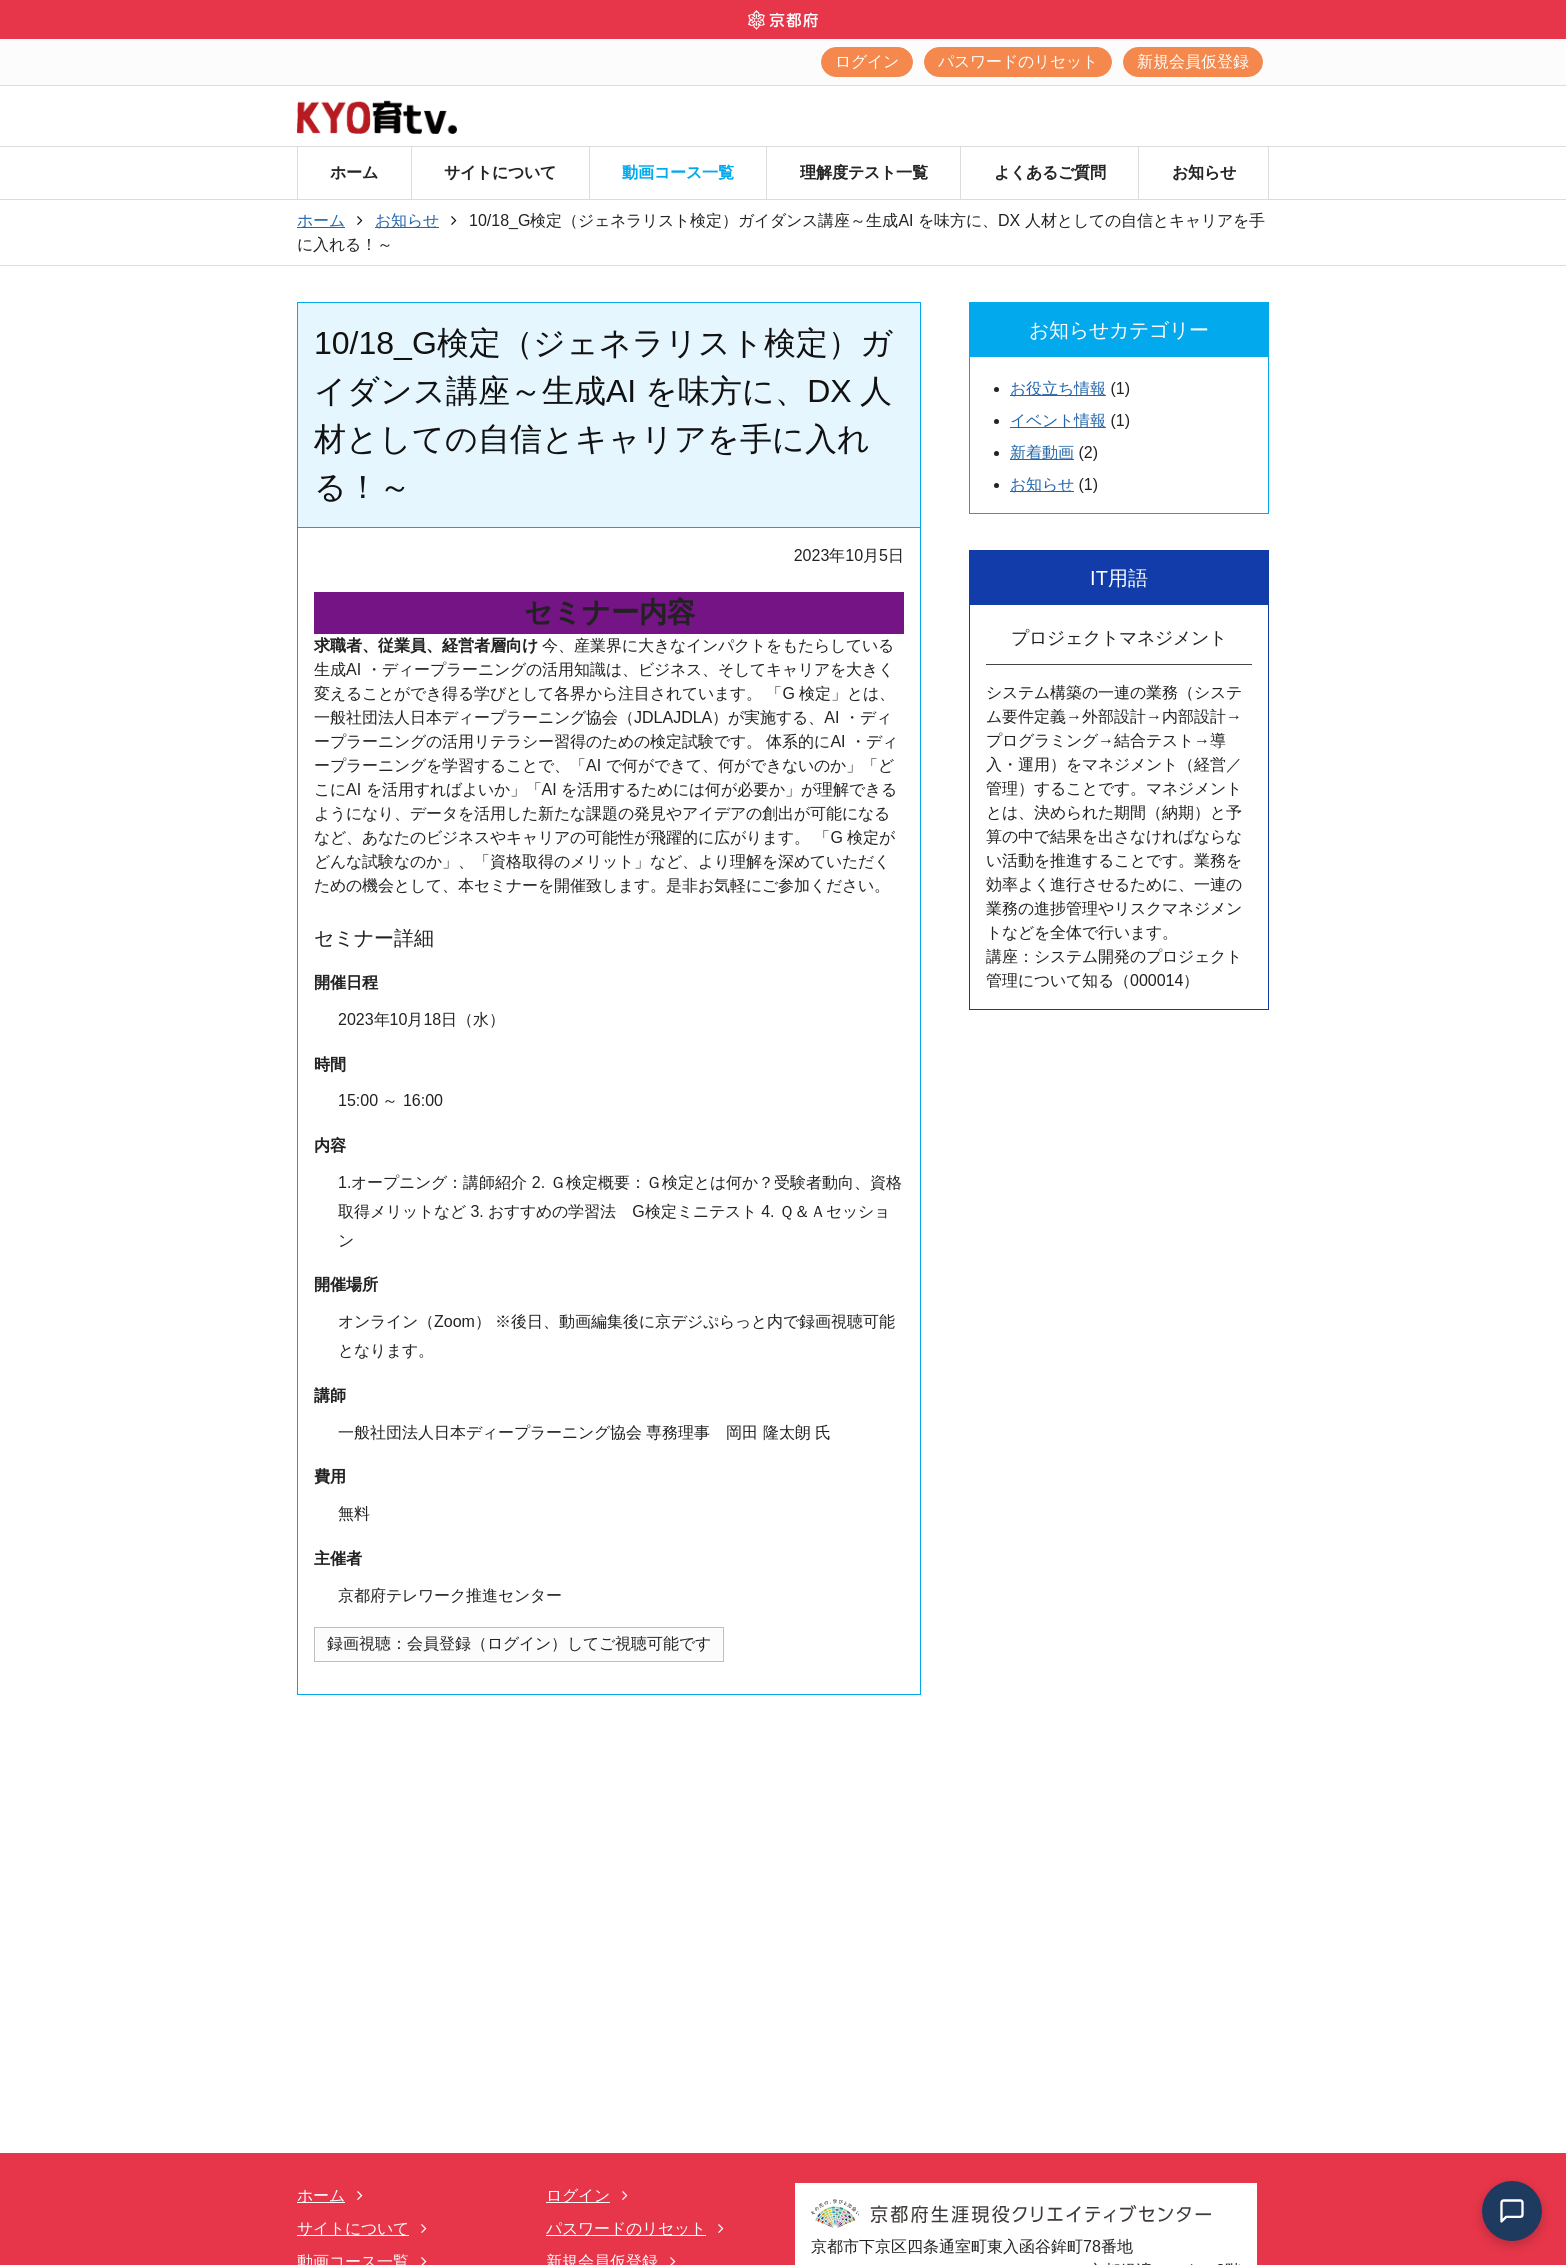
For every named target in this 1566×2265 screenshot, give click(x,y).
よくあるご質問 (1050, 172)
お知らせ (1204, 172)
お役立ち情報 (1058, 388)
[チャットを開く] (1512, 2211)
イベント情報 (1058, 420)
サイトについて (500, 172)
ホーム (354, 172)
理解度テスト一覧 (864, 172)
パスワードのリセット (1018, 61)
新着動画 (1042, 452)
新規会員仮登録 (1193, 61)
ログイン (867, 61)
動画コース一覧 (678, 172)
